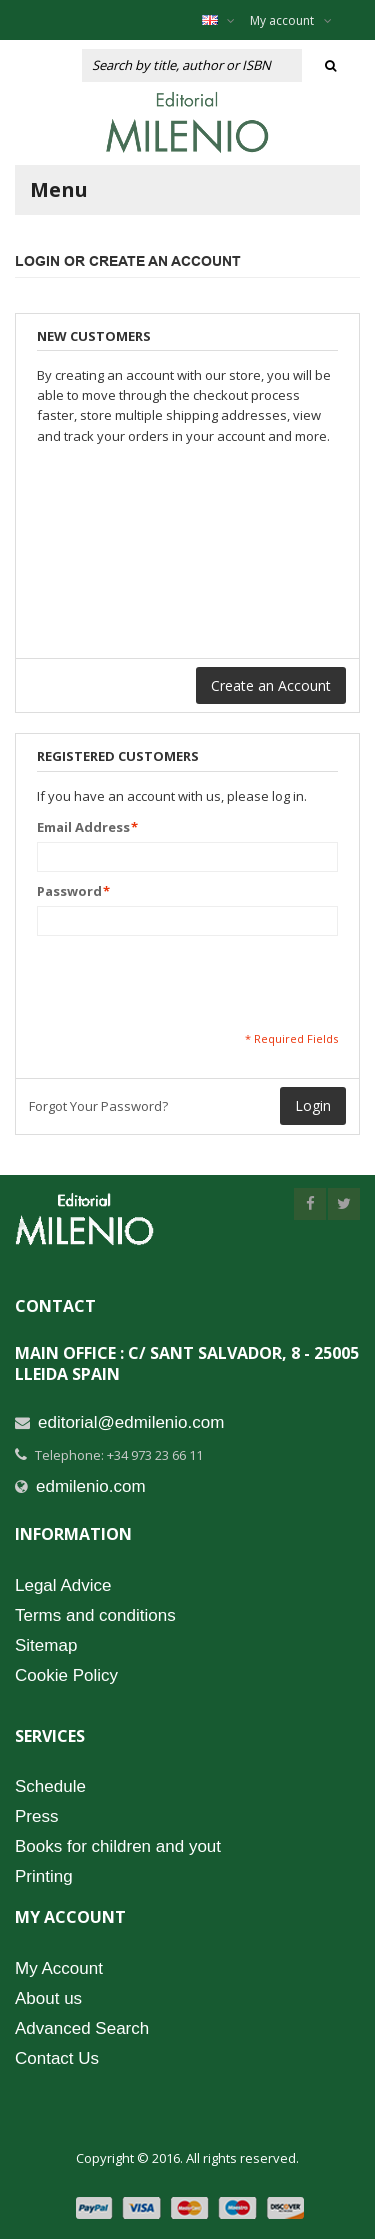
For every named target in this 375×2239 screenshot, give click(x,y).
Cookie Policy (66, 1675)
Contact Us (57, 2058)
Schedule (50, 1786)
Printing (44, 1876)
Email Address (83, 827)
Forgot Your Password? (98, 1106)
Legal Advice (63, 1585)
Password (69, 891)
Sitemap (46, 1645)
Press (36, 1816)
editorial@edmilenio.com (131, 1422)
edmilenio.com (91, 1486)
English (228, 20)
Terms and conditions (95, 1615)
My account (291, 20)
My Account (59, 1968)
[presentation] (189, 983)
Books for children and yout (118, 1846)
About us (48, 1998)
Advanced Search (82, 2028)
